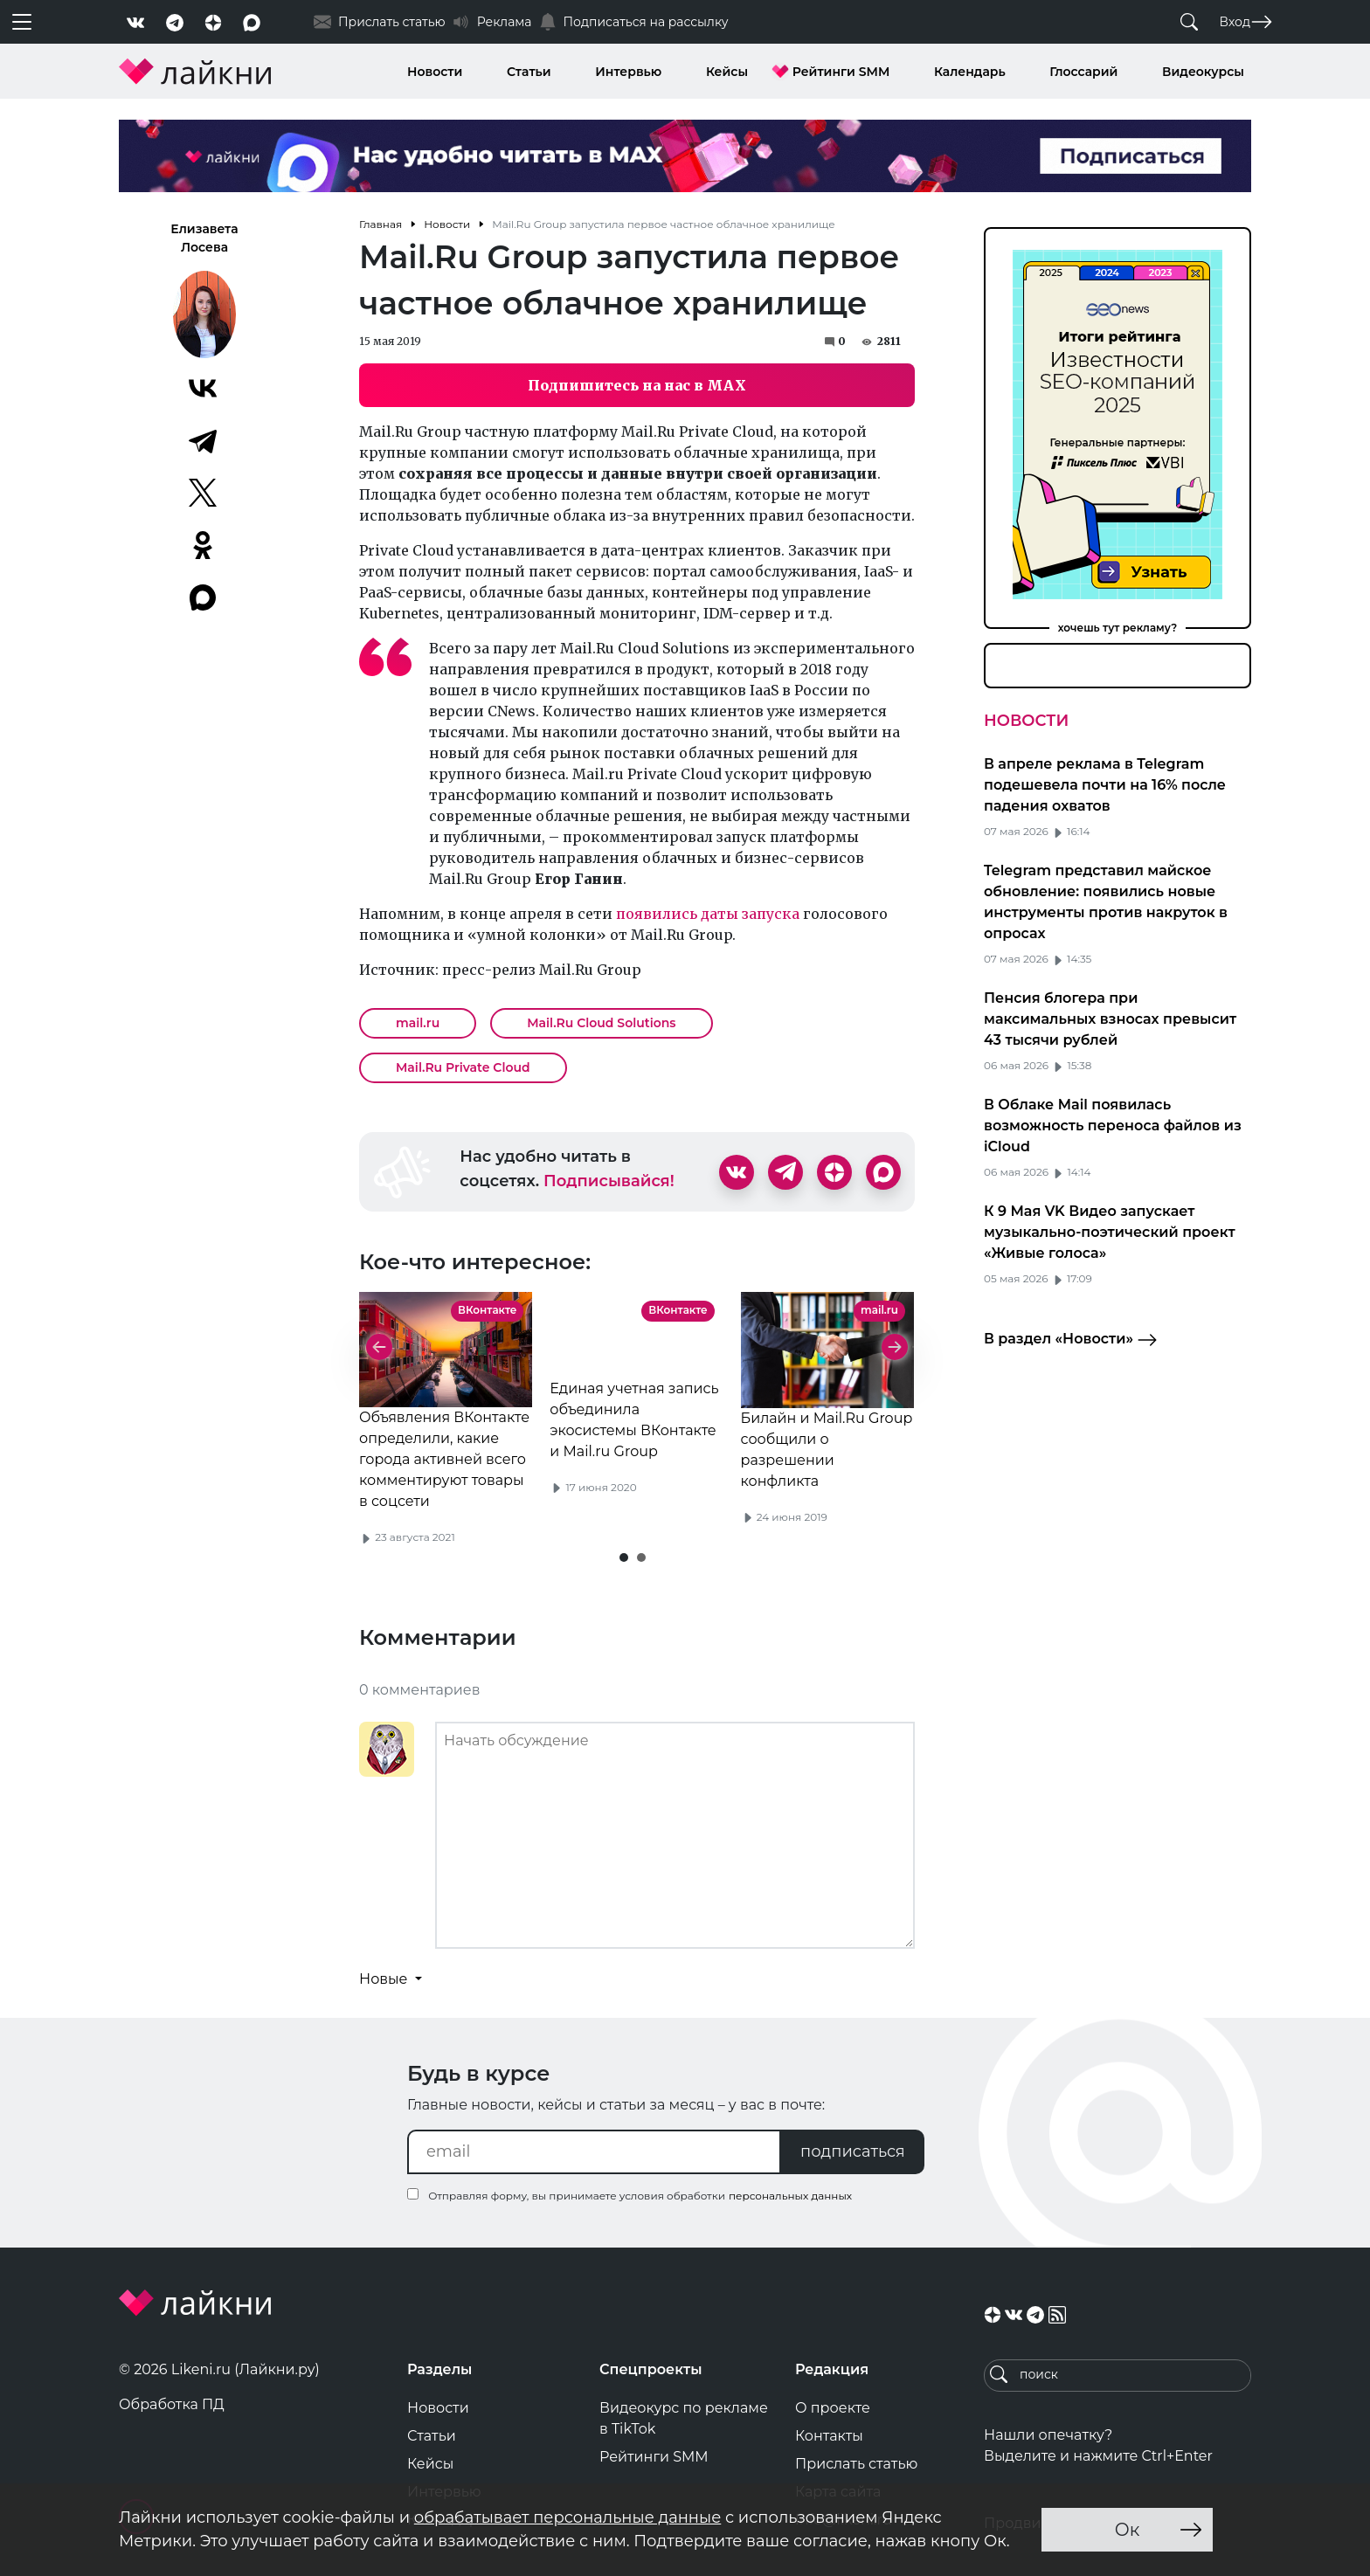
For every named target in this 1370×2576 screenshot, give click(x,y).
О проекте (832, 2408)
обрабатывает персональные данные (567, 2517)
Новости (434, 71)
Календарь (970, 71)
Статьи (529, 71)
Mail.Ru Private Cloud (463, 1067)
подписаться (852, 2151)
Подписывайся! (609, 1181)
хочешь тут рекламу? (1118, 627)
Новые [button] (385, 1979)
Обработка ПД (172, 2404)
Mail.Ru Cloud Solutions (601, 1023)
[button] (623, 1557)
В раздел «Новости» (1071, 1339)
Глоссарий (1083, 71)
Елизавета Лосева (204, 238)
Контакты (829, 2436)
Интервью (628, 71)
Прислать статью (856, 2463)
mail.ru (417, 1023)
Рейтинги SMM (841, 71)
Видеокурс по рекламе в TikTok (683, 2418)
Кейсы (727, 71)
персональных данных (790, 2195)
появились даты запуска (707, 913)
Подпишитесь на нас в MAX (637, 385)
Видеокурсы (1203, 71)
